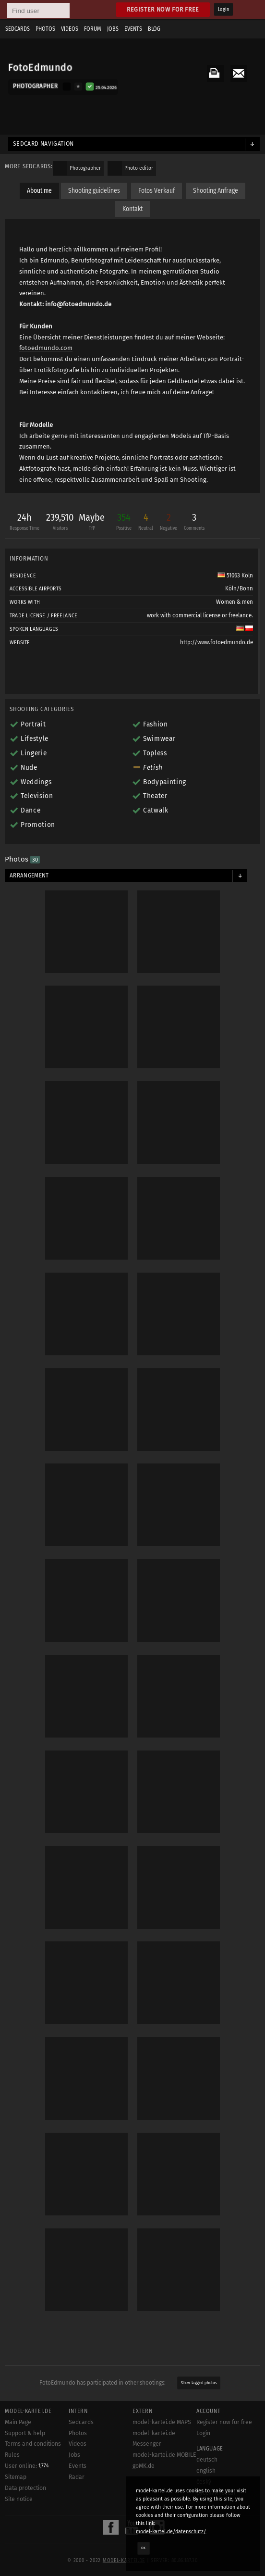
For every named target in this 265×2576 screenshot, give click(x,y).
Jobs (113, 28)
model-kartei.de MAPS (161, 2422)
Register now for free (163, 9)
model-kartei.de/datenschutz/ (171, 2531)
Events (133, 28)
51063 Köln (235, 575)
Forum (92, 28)
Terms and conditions (33, 2443)
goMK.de (143, 2466)
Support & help (25, 2433)
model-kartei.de (124, 2560)
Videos (69, 28)
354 (124, 523)
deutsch (206, 2459)
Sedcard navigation (43, 143)
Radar (76, 2477)
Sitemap (15, 2477)
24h (24, 523)
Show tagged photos (199, 2382)
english (206, 2470)
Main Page (18, 2422)
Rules (12, 2454)
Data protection (25, 2488)
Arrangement (29, 875)
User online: (27, 2466)
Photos (45, 28)
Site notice (19, 2499)
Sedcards (17, 28)
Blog (154, 28)
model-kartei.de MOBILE (164, 2454)
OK (143, 2548)
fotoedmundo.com (45, 347)
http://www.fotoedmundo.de (216, 642)
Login (223, 10)
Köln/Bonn (239, 588)
